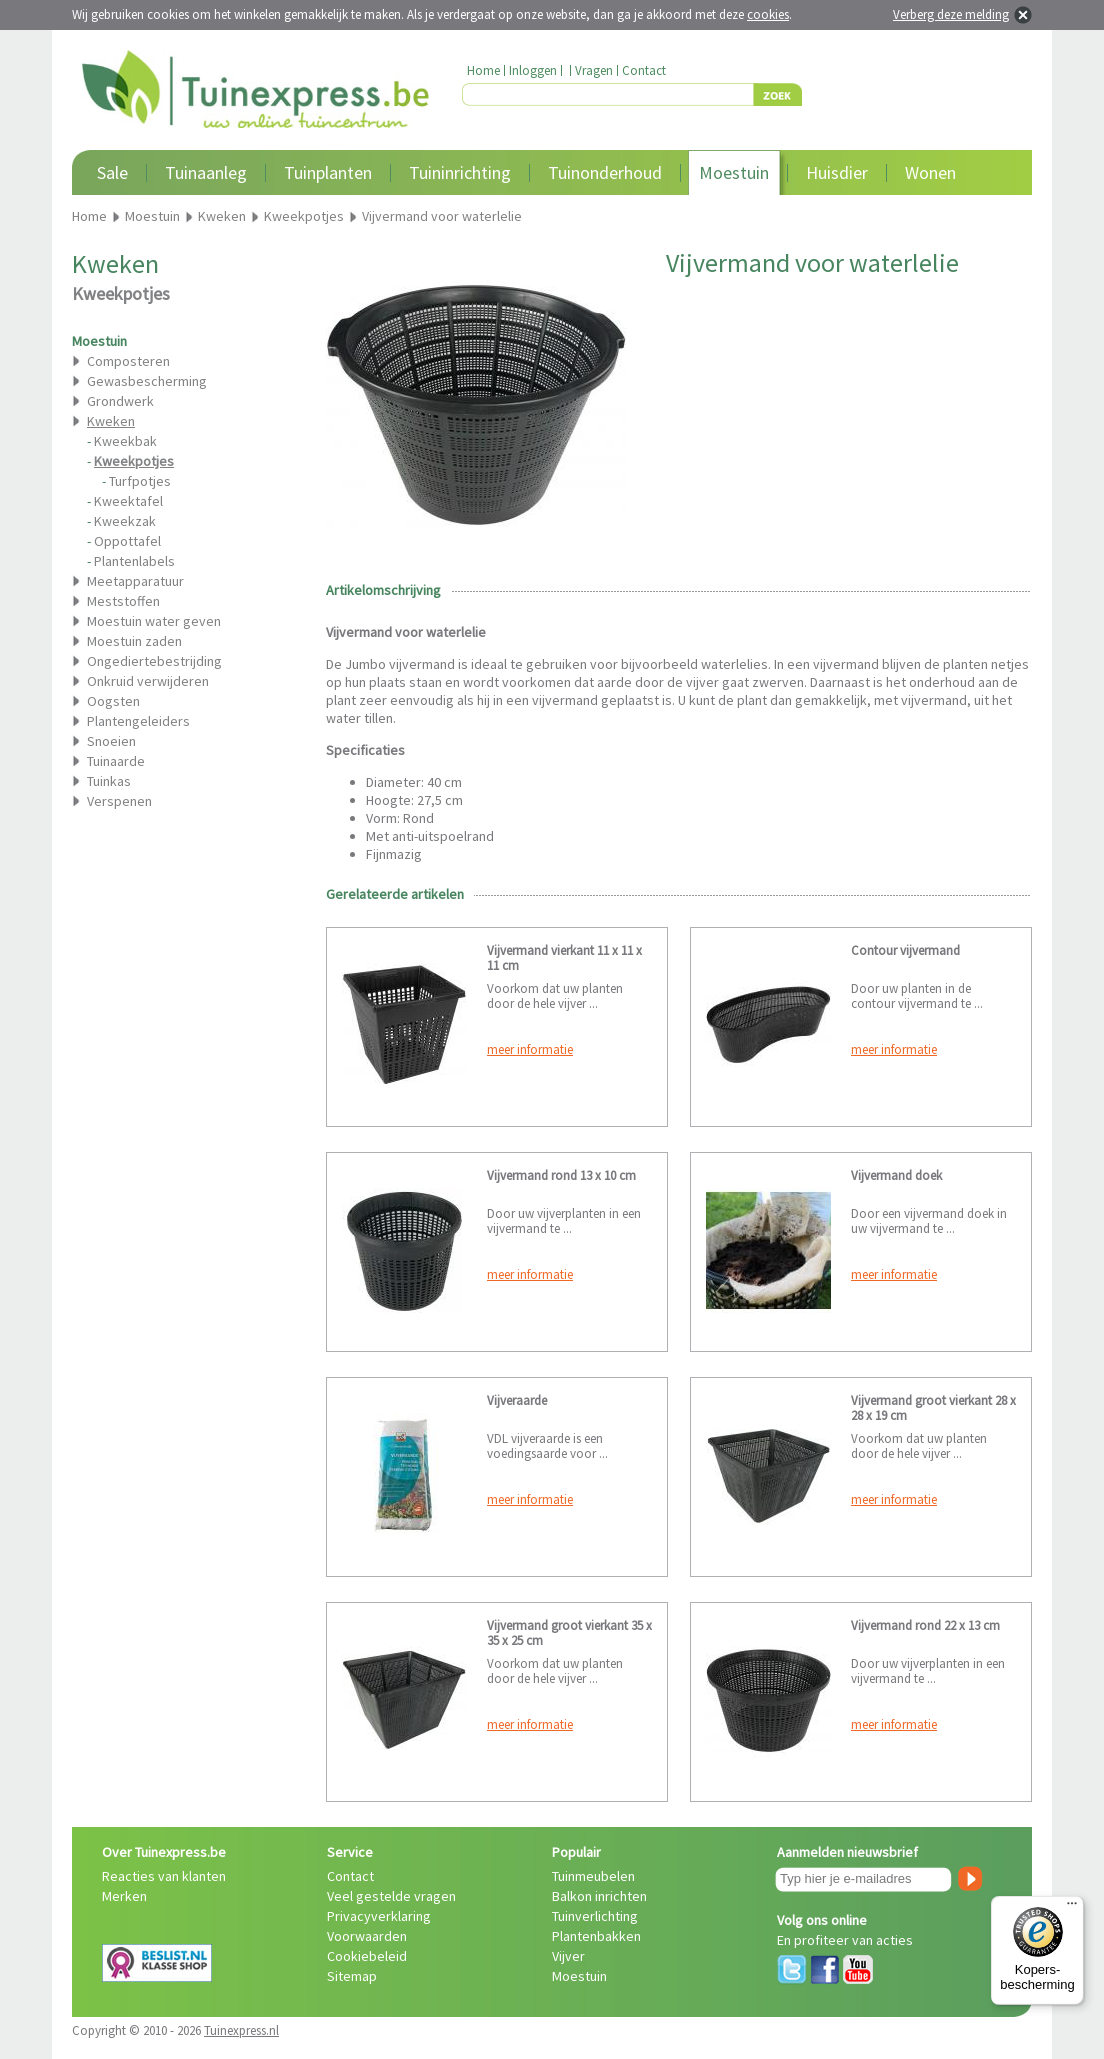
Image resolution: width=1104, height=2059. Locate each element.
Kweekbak (125, 441)
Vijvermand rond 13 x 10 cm (561, 1175)
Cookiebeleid (367, 1956)
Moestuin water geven (154, 621)
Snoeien (111, 741)
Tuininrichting (460, 172)
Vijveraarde (517, 1400)
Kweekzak (125, 521)
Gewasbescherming (147, 381)
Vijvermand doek (896, 1175)
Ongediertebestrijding (154, 661)
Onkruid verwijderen (148, 681)
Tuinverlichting (595, 1916)
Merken (124, 1896)
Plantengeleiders (138, 721)
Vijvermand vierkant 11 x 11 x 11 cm (564, 958)
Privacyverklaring (379, 1916)
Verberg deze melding (951, 14)
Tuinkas (109, 781)
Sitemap (352, 1976)
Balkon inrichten (599, 1896)
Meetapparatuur (135, 581)
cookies (768, 14)
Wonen (930, 172)
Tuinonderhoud (605, 172)
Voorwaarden (367, 1936)
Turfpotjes (140, 481)
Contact (644, 70)
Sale (112, 172)
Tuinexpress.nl (241, 2030)
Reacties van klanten (164, 1876)
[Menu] (1072, 1908)
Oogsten (113, 701)
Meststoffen (123, 601)
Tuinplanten (328, 172)
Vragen (594, 70)
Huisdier (837, 172)
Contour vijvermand (905, 950)
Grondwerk (120, 401)
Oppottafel (127, 541)
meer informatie (530, 1049)
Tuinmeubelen (593, 1876)
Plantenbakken (596, 1936)
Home (483, 70)
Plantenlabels (134, 561)
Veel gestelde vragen (391, 1896)
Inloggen (533, 70)
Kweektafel (128, 501)
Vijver (568, 1956)
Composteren (128, 361)
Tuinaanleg (206, 172)
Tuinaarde (116, 761)
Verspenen (119, 801)
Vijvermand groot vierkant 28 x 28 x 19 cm (933, 1408)
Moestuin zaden (134, 641)
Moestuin (734, 172)
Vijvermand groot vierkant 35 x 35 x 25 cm (569, 1633)
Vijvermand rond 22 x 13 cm (925, 1625)
